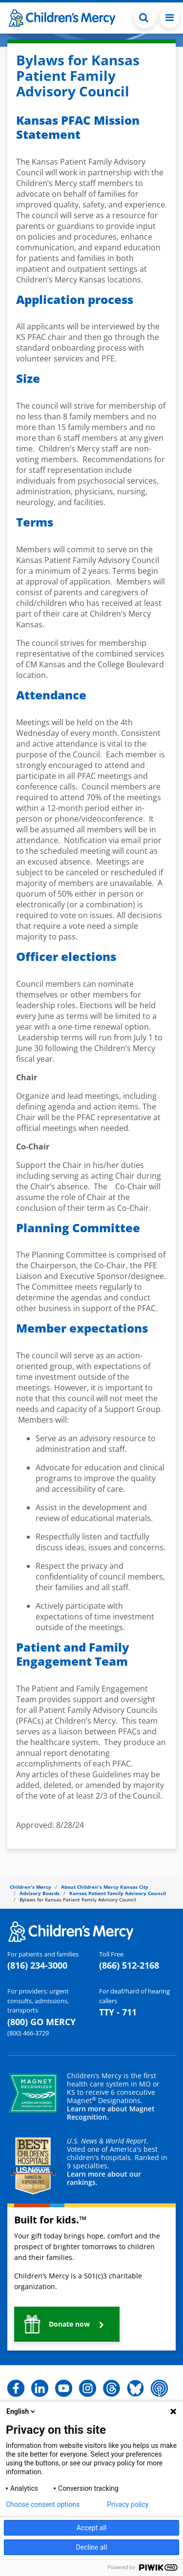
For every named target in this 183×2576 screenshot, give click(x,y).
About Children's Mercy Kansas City (104, 1886)
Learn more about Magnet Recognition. (111, 2113)
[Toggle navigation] (169, 17)
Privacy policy (127, 2504)
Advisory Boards (40, 1893)
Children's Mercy (30, 1886)
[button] (67, 2324)
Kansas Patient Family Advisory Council (117, 1893)
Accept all (92, 2528)
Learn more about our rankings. (104, 2178)
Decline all (91, 2547)
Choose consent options (43, 2504)
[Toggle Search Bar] (145, 17)
